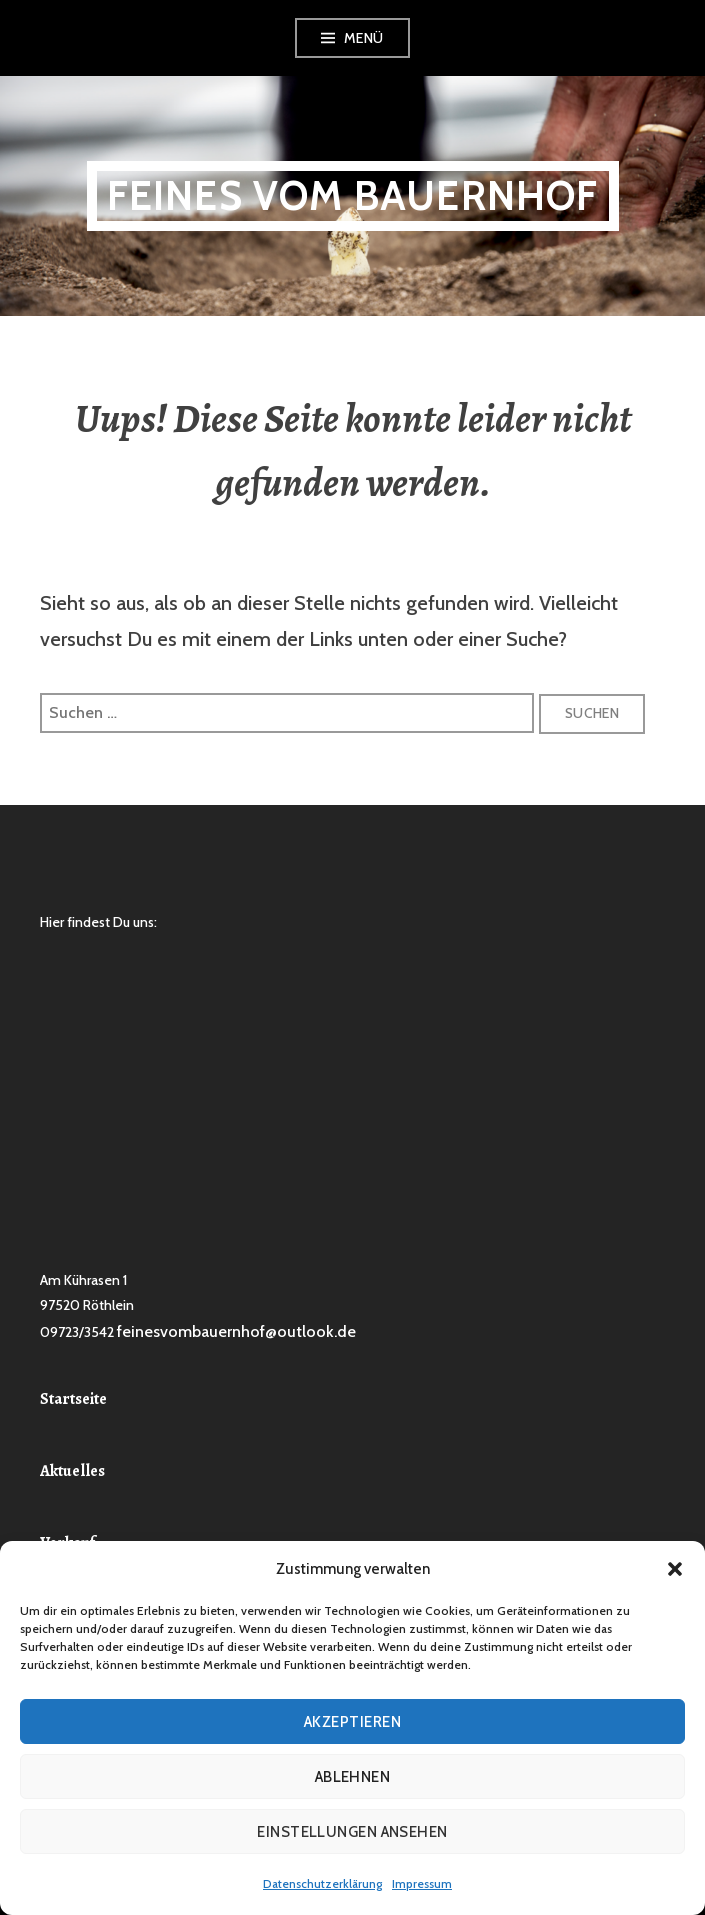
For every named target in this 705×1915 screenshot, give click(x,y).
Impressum (422, 1883)
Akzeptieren (352, 1722)
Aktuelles (72, 1471)
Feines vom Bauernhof (353, 195)
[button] (675, 1569)
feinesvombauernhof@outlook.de (236, 1331)
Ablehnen (353, 1777)
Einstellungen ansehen (352, 1832)
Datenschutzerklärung (322, 1883)
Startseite (73, 1399)
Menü (364, 38)
